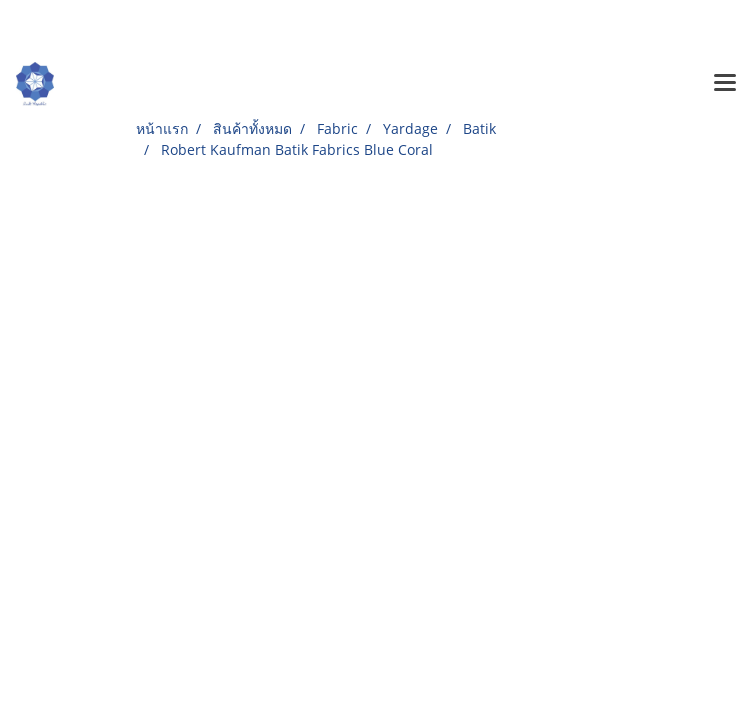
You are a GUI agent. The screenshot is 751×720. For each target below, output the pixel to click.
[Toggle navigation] (725, 84)
